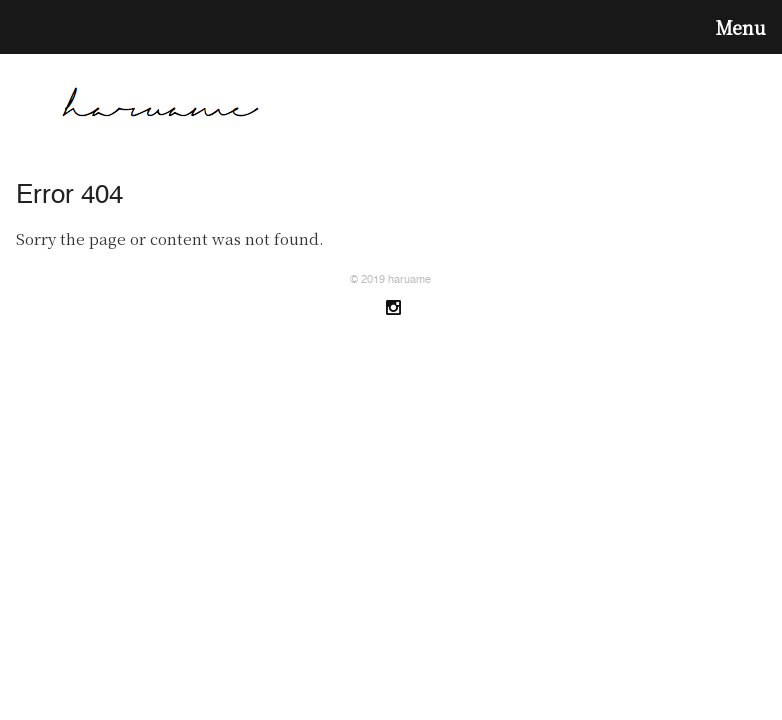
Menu (741, 27)
